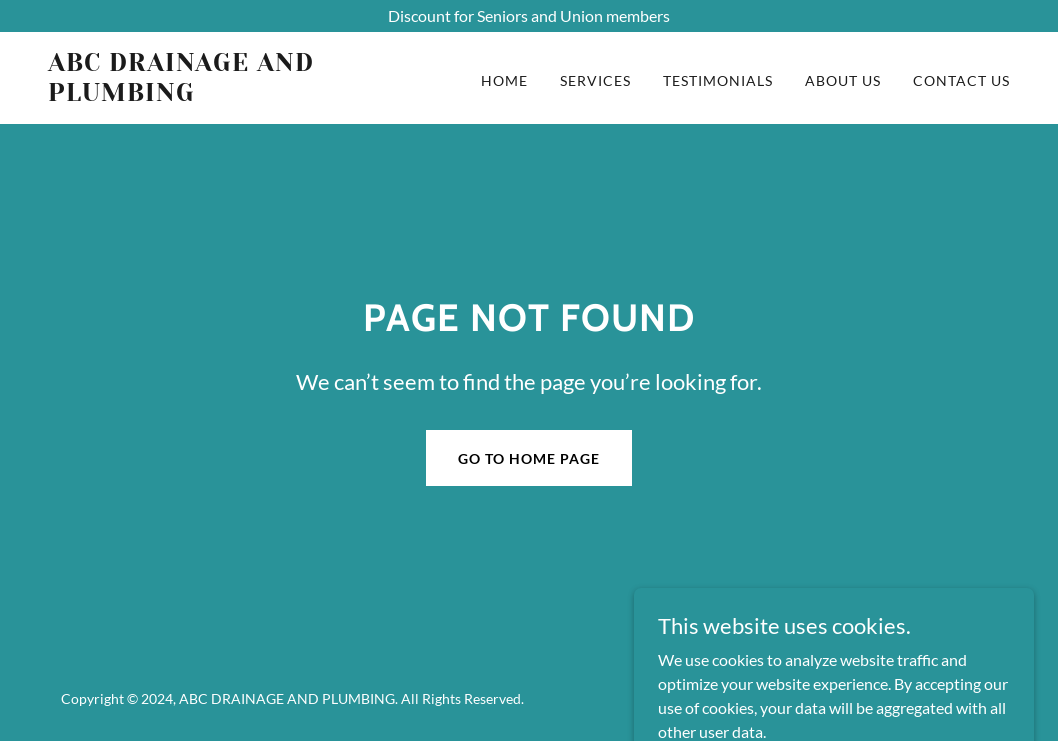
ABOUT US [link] (843, 80)
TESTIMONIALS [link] (718, 80)
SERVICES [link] (595, 80)
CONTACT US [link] (961, 80)
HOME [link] (504, 80)
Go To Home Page (529, 458)
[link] (216, 94)
